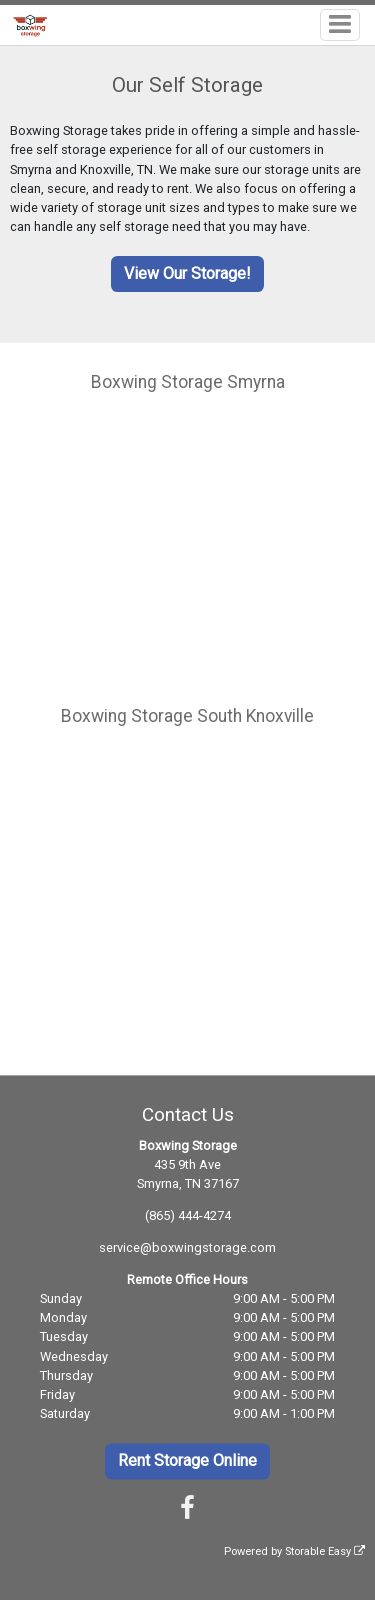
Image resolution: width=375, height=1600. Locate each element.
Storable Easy (325, 1552)
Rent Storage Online (187, 1460)
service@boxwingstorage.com (187, 1247)
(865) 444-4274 (188, 1215)
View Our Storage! (187, 273)
